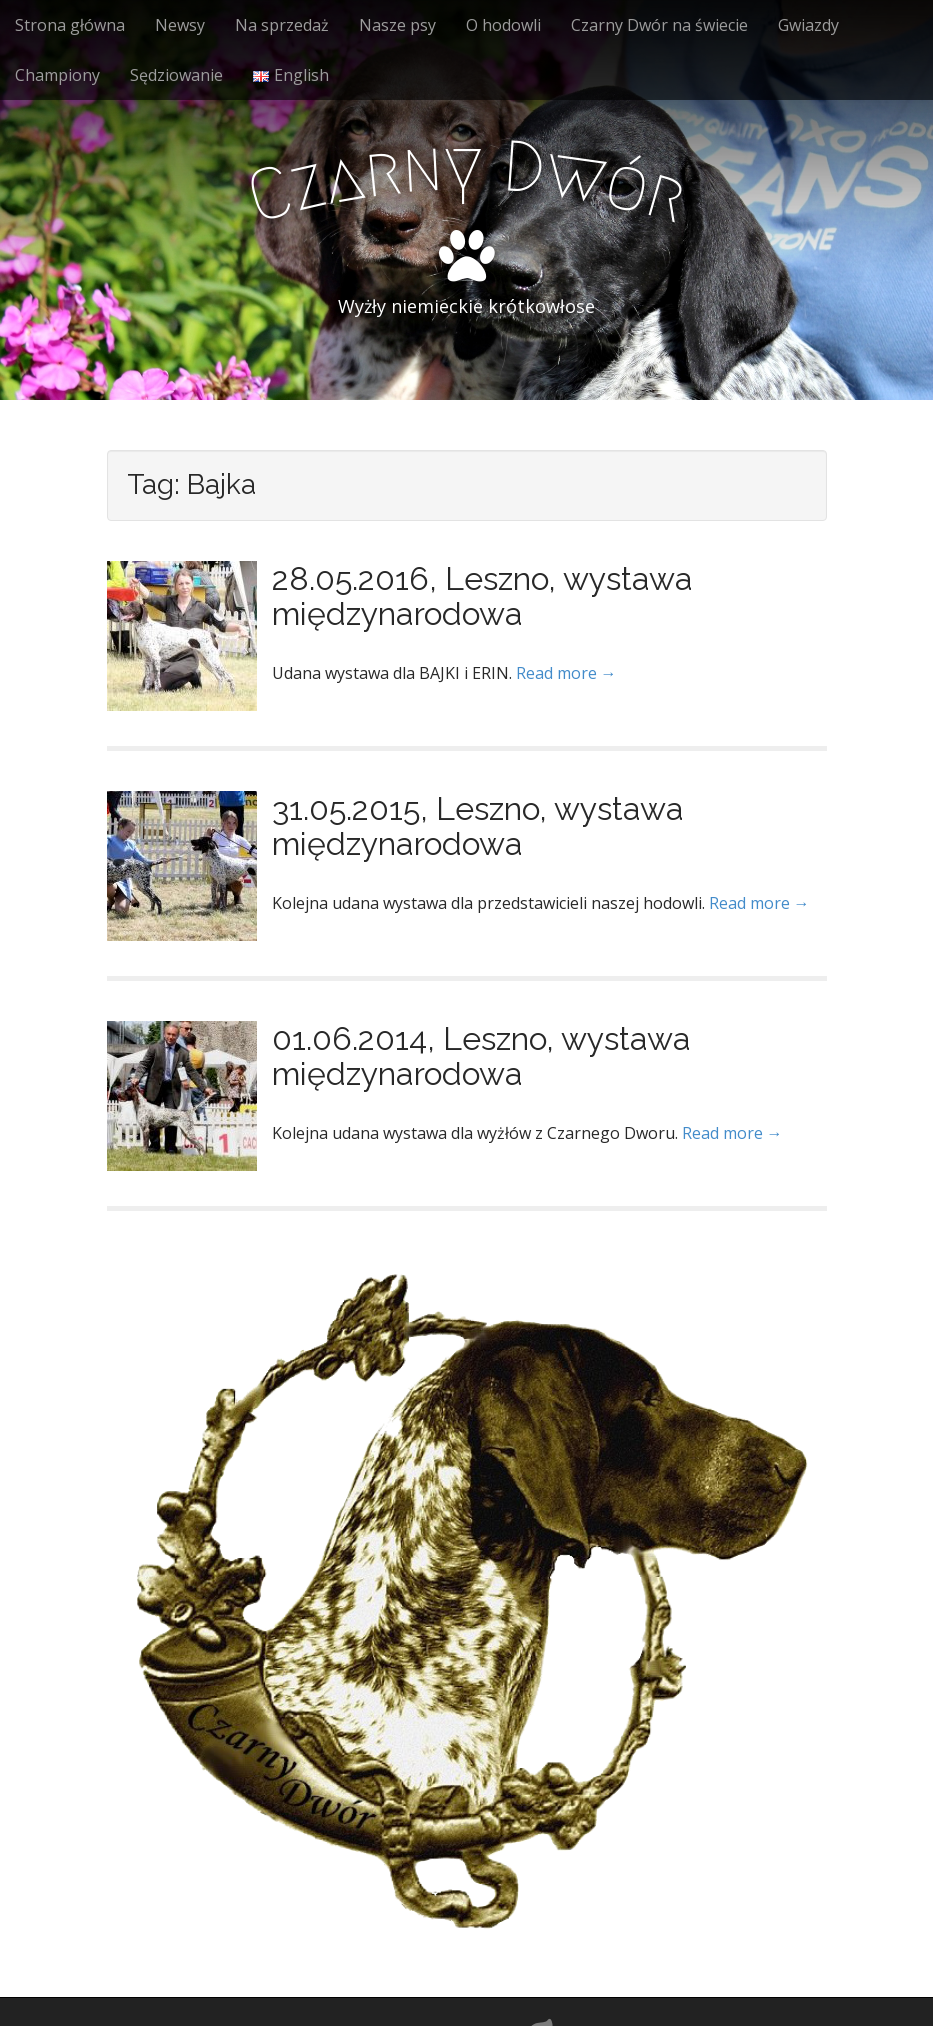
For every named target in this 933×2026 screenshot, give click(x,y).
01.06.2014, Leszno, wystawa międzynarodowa (481, 1056)
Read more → (566, 673)
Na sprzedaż (282, 25)
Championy (57, 75)
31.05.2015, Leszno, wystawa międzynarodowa (478, 826)
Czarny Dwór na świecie (659, 25)
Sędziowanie (176, 75)
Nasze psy (397, 25)
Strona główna (70, 25)
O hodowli (503, 25)
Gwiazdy (808, 25)
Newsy (180, 25)
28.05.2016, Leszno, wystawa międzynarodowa (482, 596)
